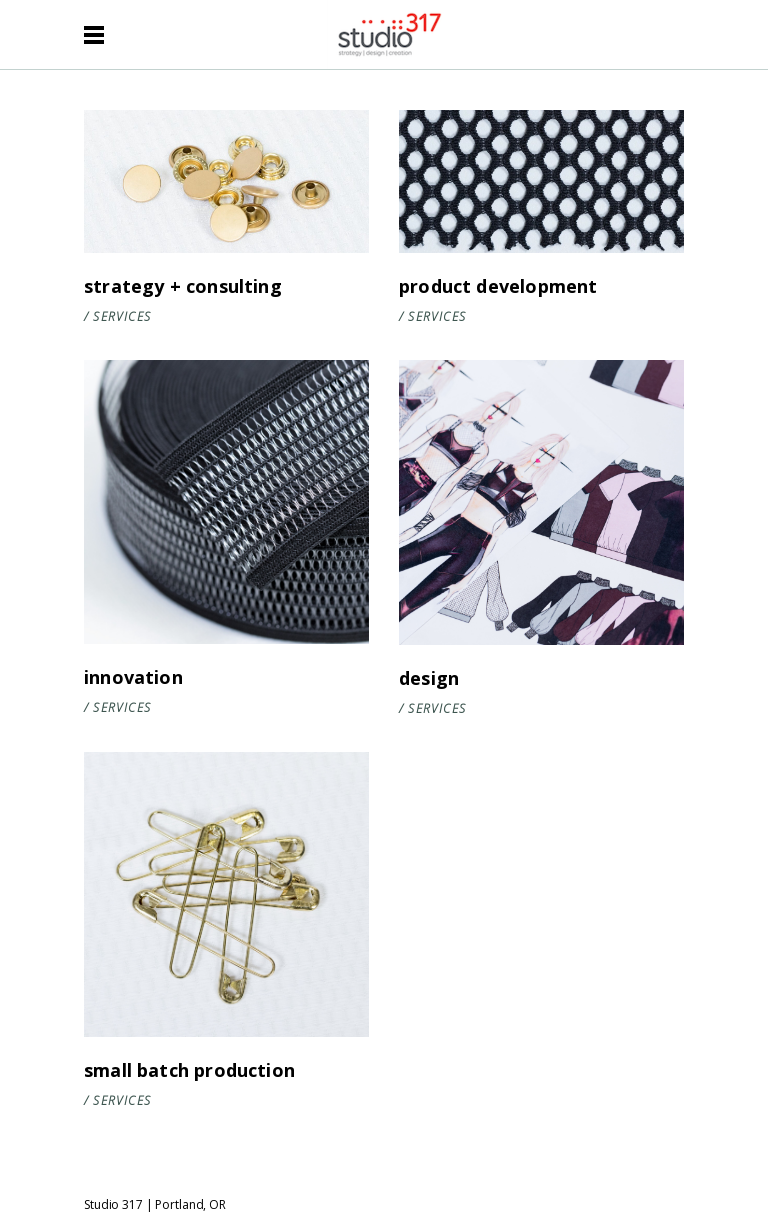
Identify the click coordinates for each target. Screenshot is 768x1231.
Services (122, 316)
